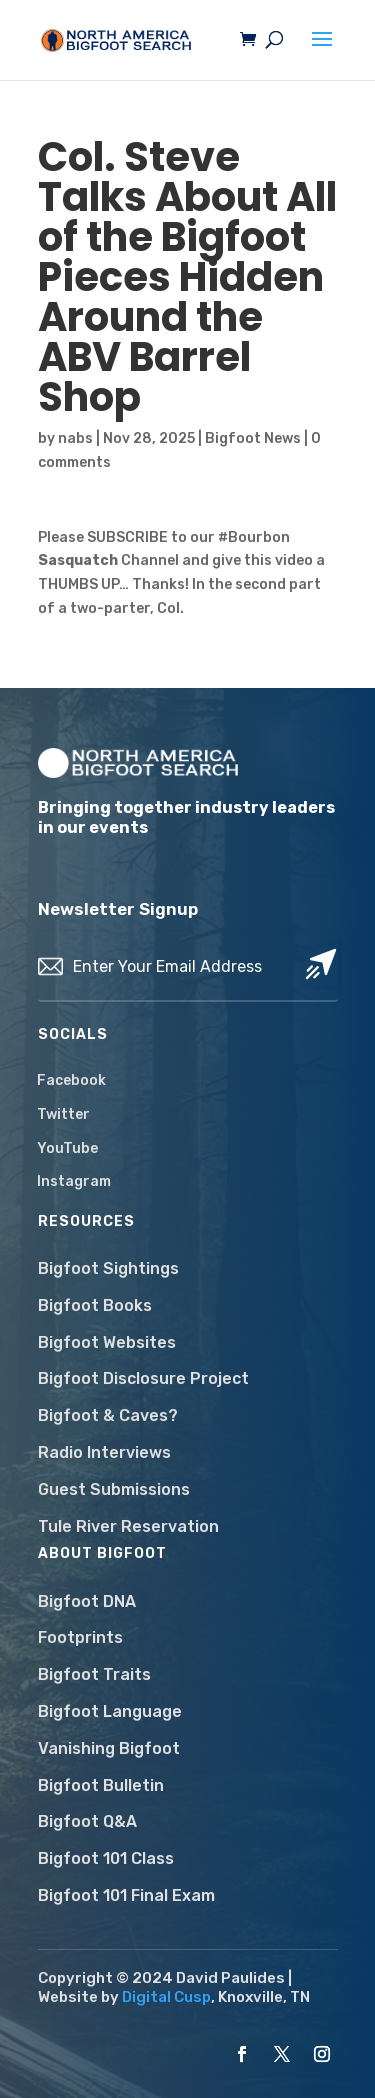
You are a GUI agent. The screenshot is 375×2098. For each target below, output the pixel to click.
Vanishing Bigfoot (109, 1748)
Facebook (71, 1080)
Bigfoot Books (95, 1305)
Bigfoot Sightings (108, 1268)
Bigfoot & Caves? (108, 1415)
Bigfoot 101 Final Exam (126, 1895)
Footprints (80, 1637)
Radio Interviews (104, 1452)
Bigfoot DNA (87, 1601)
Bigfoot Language (110, 1711)
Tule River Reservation (128, 1526)
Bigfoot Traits (94, 1674)
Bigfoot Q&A (87, 1821)
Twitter (63, 1114)
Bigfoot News (253, 438)
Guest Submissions (114, 1489)
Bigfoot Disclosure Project (143, 1378)
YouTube (67, 1148)
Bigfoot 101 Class (106, 1858)
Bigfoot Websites (107, 1342)
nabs (75, 438)
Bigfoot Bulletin (101, 1785)
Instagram (74, 1181)
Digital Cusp (166, 1997)
